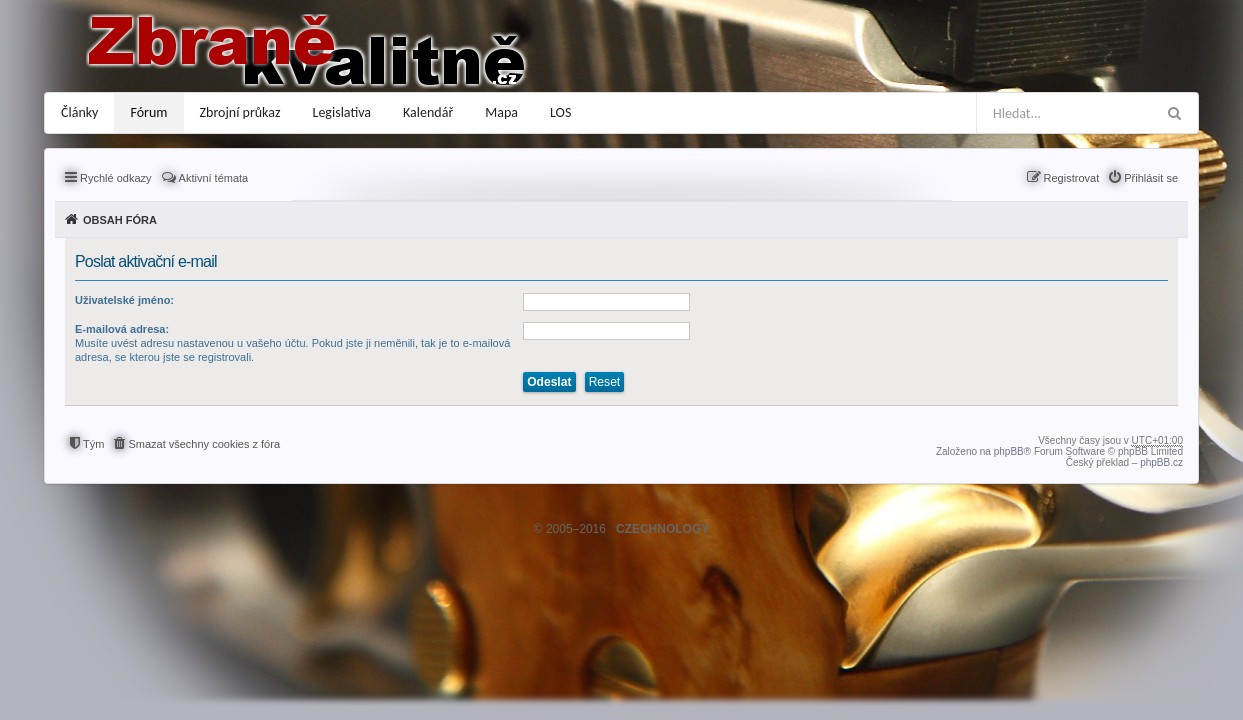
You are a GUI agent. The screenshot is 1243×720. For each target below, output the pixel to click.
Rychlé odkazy (116, 178)
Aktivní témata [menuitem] (214, 178)
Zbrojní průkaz (240, 112)
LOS (560, 112)
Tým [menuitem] (93, 444)
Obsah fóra (120, 220)
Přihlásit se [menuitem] (1151, 178)
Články (79, 112)
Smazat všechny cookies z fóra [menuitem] (204, 444)
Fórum (148, 112)
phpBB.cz (1161, 462)
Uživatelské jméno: (124, 300)
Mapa (501, 112)
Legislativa (342, 112)
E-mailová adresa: (122, 329)
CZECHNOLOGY (662, 529)
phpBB (1009, 451)
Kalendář (428, 112)
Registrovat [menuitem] (1072, 178)
